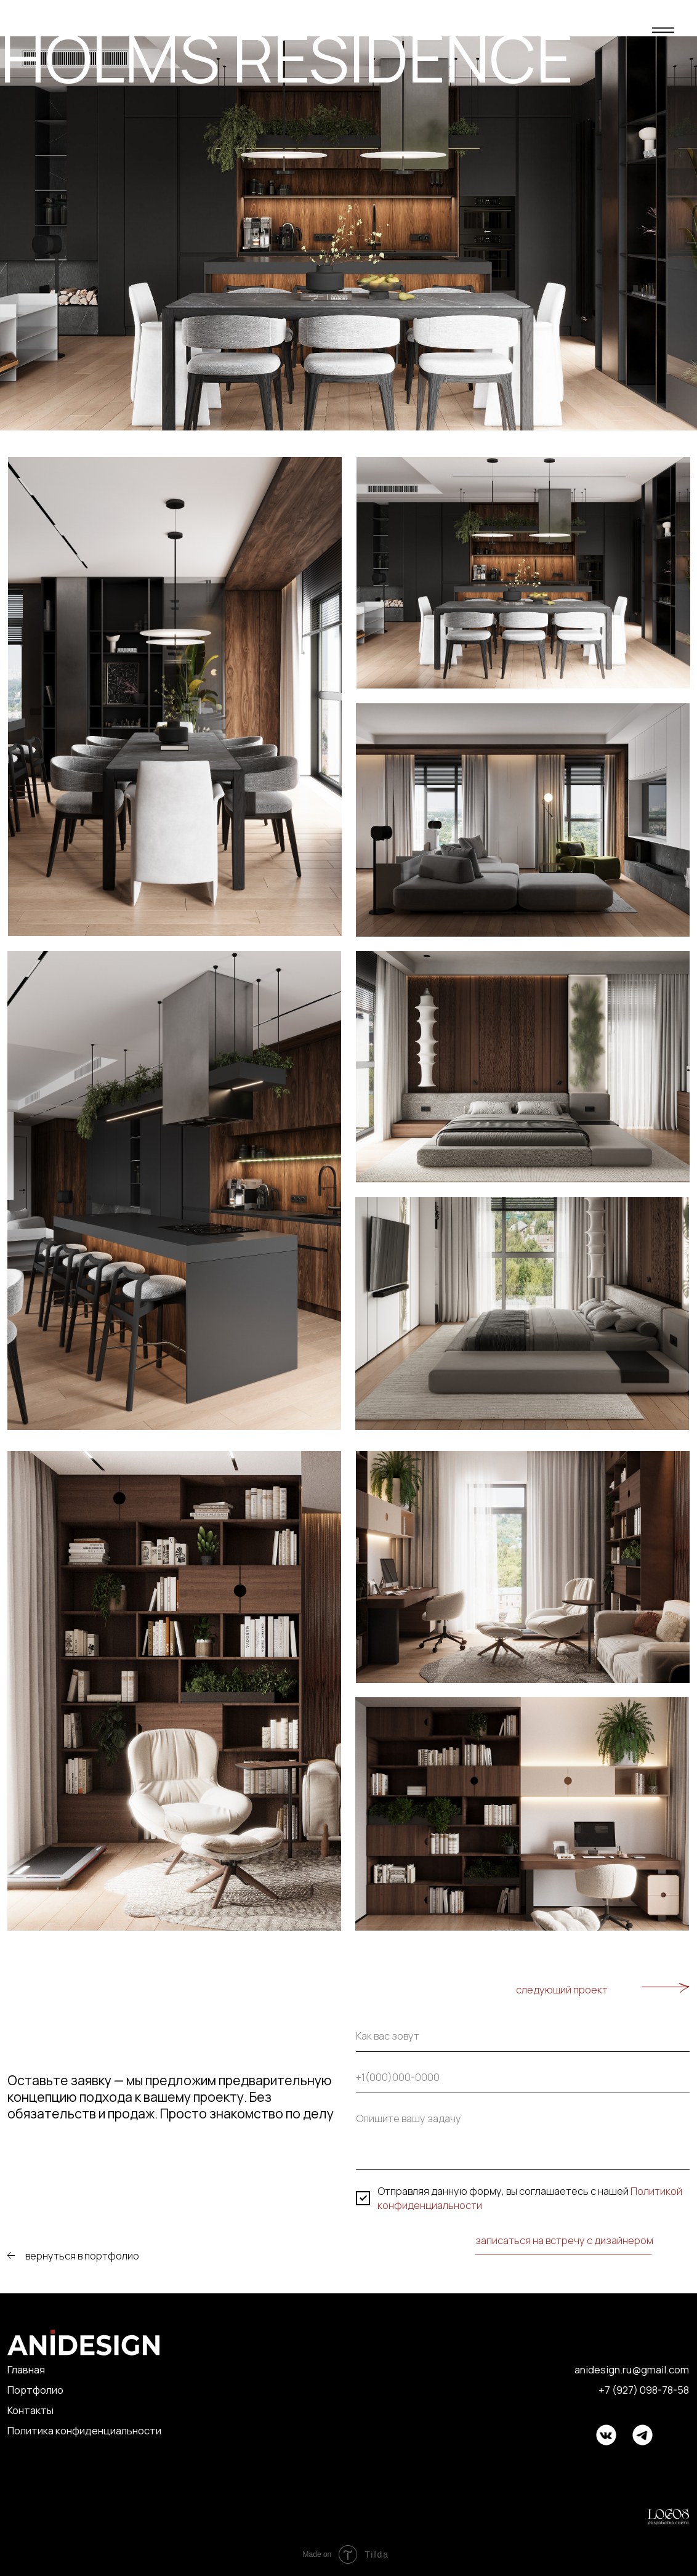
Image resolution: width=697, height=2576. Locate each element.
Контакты (30, 2410)
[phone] (523, 2080)
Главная (26, 2369)
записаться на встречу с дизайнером (564, 2240)
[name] (523, 2038)
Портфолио (35, 2390)
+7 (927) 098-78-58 (643, 2390)
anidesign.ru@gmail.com (631, 2369)
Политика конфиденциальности (84, 2430)
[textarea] (523, 2139)
